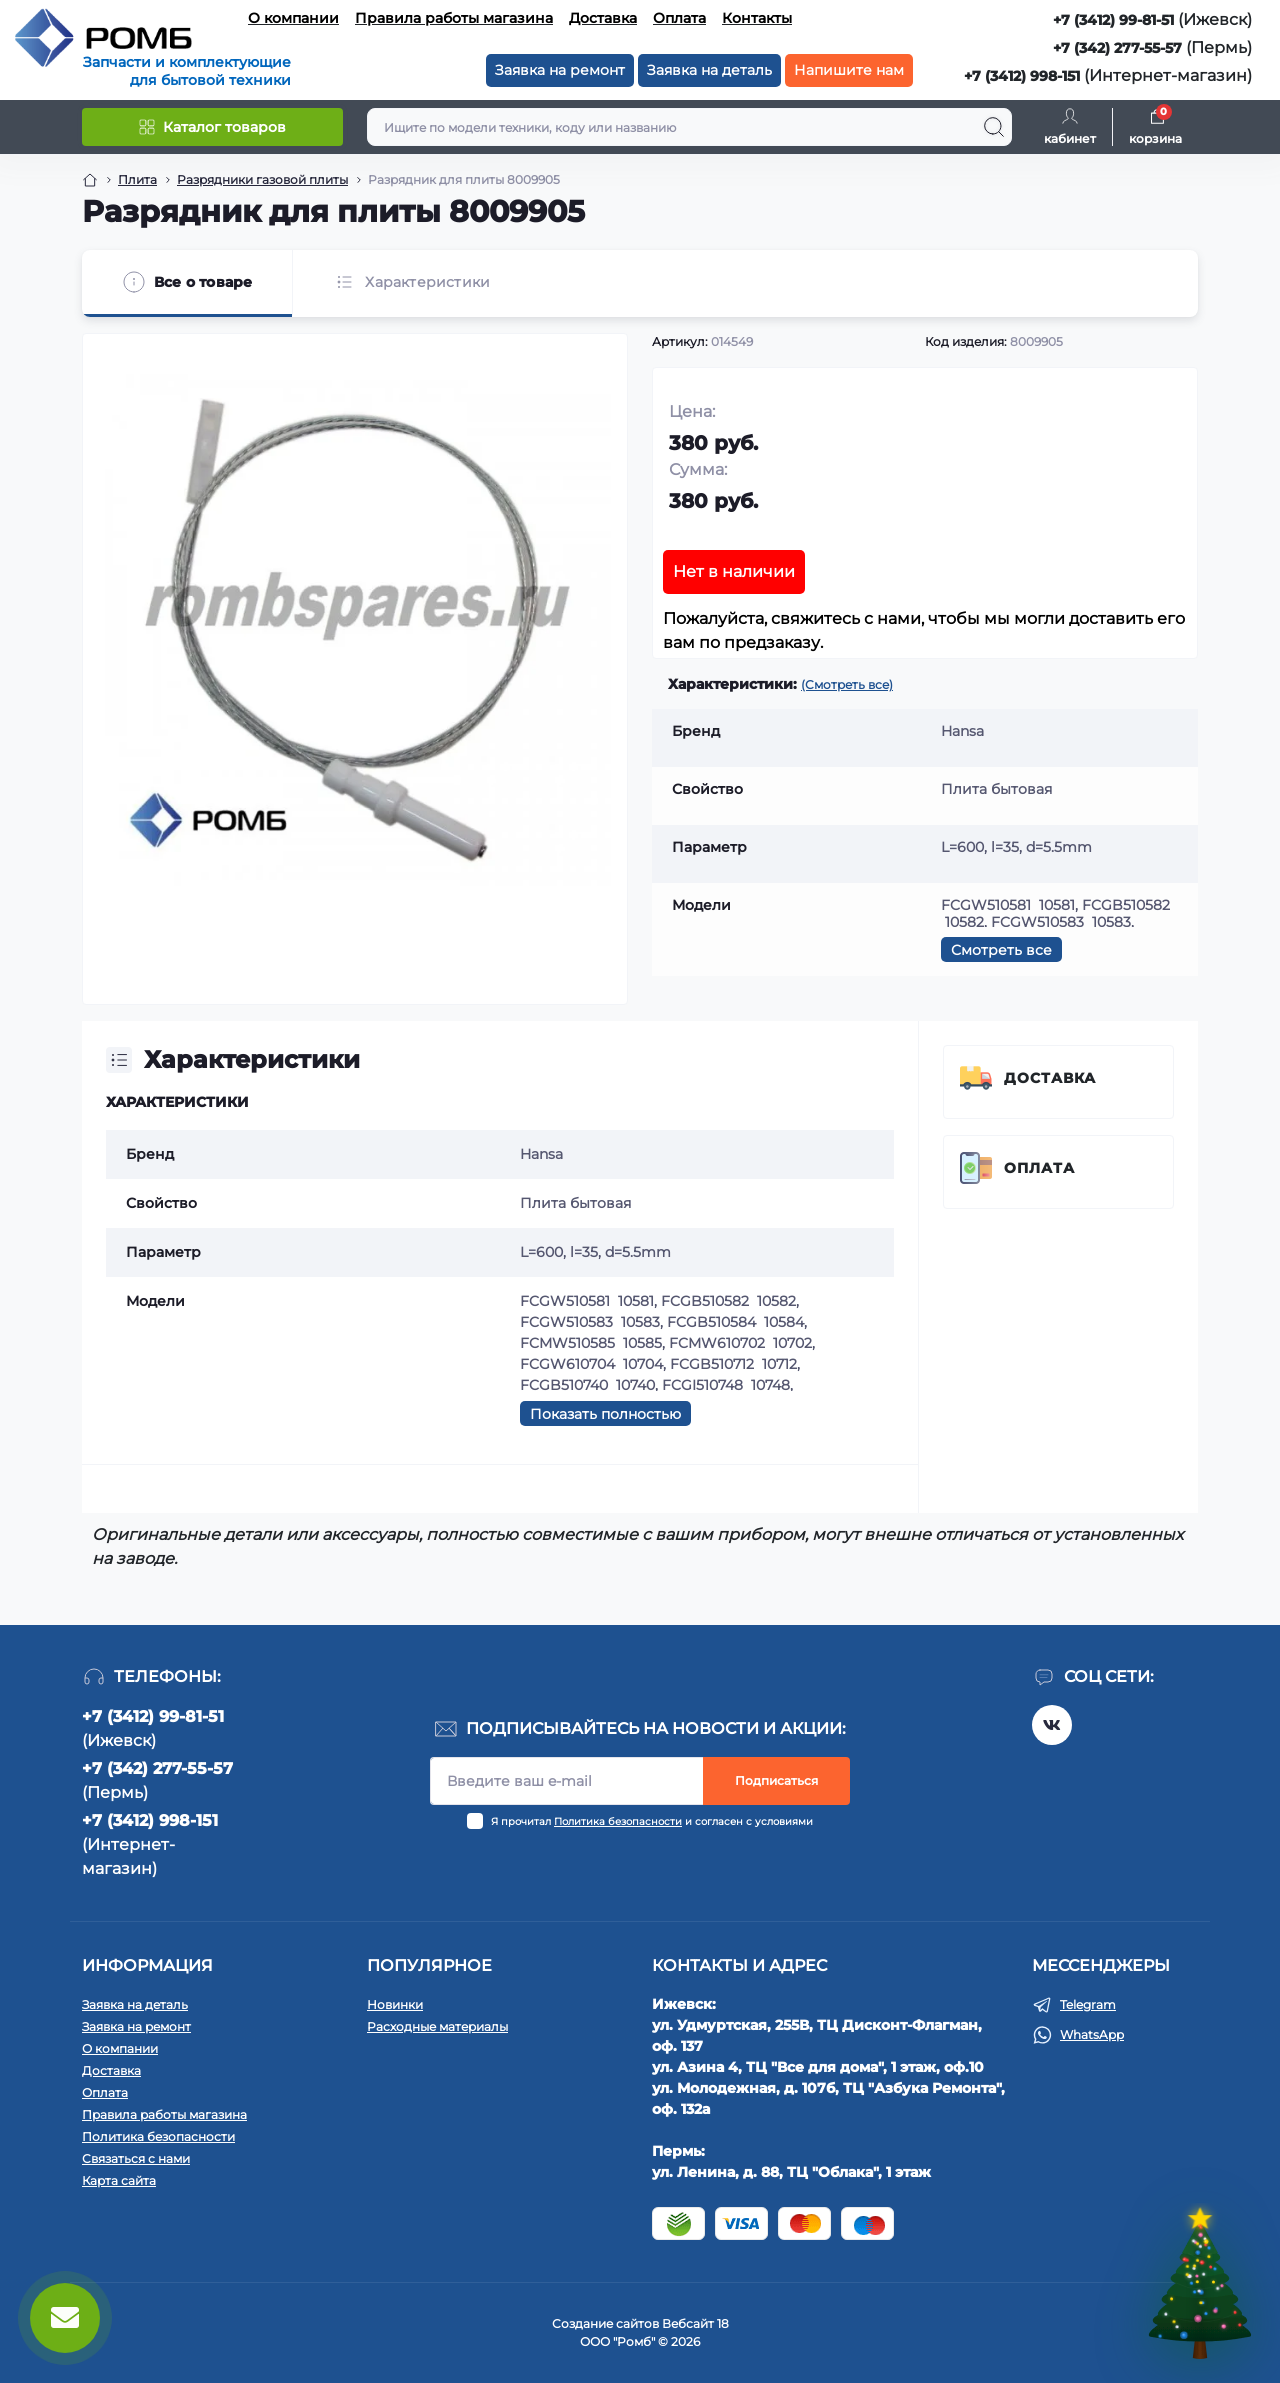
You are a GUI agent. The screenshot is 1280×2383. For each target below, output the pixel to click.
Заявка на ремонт (560, 70)
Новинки (395, 2004)
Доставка (603, 18)
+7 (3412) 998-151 (1022, 76)
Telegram (1088, 2004)
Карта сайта (119, 2180)
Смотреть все (1001, 950)
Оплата (679, 18)
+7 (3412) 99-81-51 (1113, 20)
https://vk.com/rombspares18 (1052, 1725)
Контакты (757, 18)
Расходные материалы (437, 2026)
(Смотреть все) (847, 684)
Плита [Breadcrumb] (137, 179)
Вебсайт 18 (695, 2323)
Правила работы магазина (454, 18)
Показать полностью (605, 1414)
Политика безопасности (618, 1821)
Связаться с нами (136, 2158)
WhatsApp (1092, 2034)
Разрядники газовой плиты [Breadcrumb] (262, 179)
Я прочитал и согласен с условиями (652, 1821)
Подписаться (776, 1780)
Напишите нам (849, 70)
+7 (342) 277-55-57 (1117, 48)
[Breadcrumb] (90, 180)
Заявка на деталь (709, 70)
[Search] (994, 127)
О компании (293, 18)
